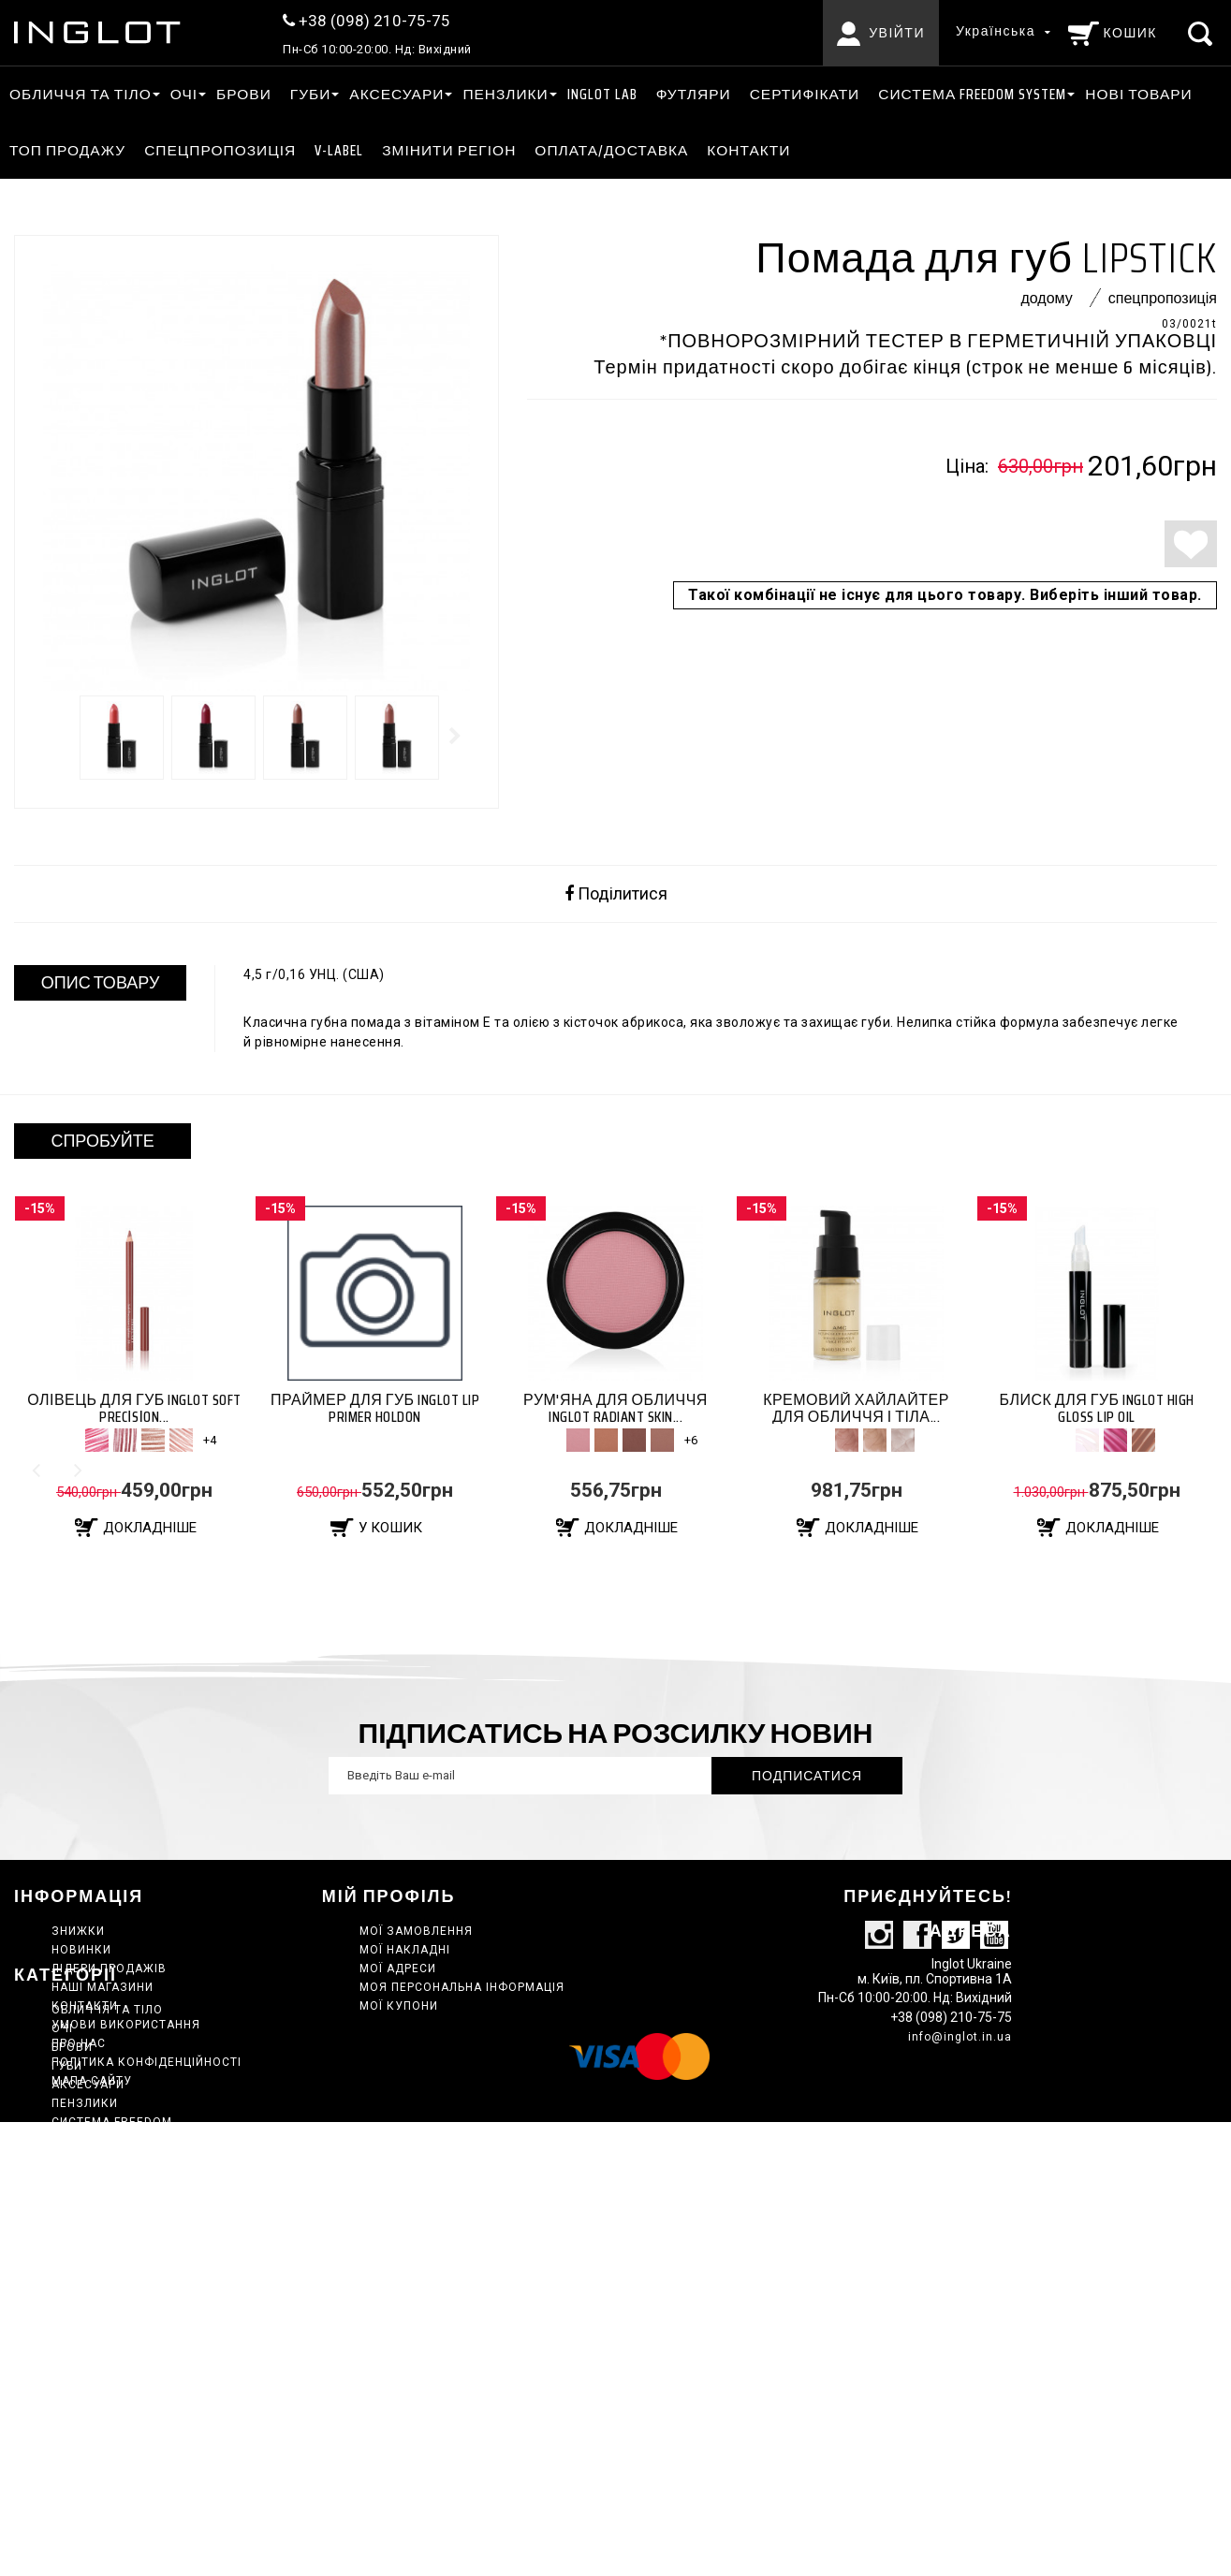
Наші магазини (102, 1987)
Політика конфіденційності (146, 2062)
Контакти (748, 150)
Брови (243, 94)
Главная (79, 2312)
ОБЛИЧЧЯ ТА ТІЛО (80, 94)
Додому (1046, 298)
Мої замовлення (416, 1931)
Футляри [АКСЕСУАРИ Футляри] (693, 94)
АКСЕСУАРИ (396, 94)
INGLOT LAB (602, 94)
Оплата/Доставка (611, 150)
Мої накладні (404, 1949)
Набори (76, 2349)
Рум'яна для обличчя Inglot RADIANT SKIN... (615, 1408)
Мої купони (398, 2005)
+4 (209, 1440)
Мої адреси (397, 1968)
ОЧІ (184, 94)
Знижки (78, 1931)
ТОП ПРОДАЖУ (67, 150)
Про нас (78, 2043)
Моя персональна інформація (461, 1987)
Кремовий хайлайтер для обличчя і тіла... (856, 1408)
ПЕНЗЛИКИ (505, 94)
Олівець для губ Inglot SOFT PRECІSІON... (134, 1408)
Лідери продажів (109, 1968)
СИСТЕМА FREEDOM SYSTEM (972, 94)
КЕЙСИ (72, 2293)
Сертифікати (805, 94)
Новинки (81, 1949)
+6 (690, 1440)
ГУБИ (310, 94)
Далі (456, 735)
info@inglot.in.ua (960, 2081)
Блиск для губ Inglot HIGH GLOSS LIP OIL (1096, 1408)
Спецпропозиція (220, 150)
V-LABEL (339, 150)
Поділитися (615, 894)
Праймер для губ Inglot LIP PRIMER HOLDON (375, 1408)
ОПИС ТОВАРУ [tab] (100, 983)
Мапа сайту (91, 2080)
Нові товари (1138, 94)
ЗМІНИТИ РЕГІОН (449, 150)
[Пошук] (1202, 33)
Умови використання (125, 2024)
